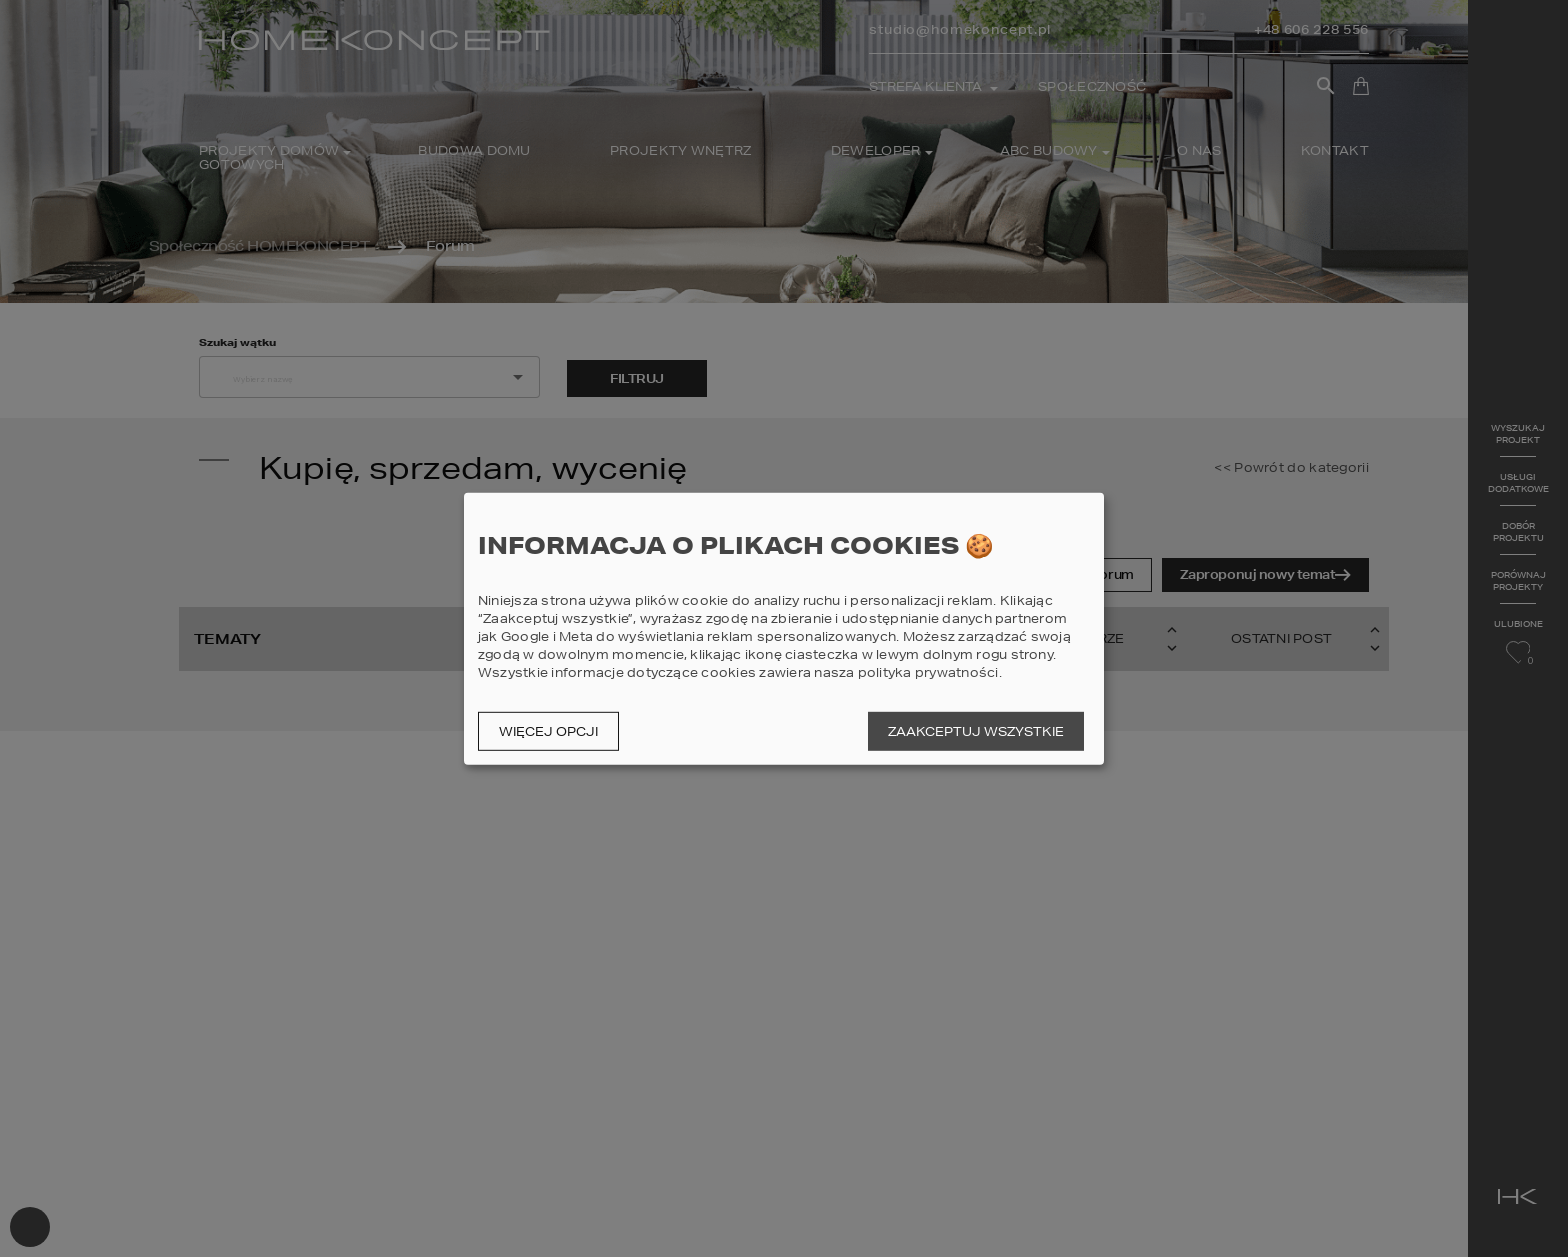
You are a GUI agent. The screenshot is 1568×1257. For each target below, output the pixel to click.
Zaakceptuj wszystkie (976, 731)
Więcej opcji (548, 731)
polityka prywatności (928, 672)
